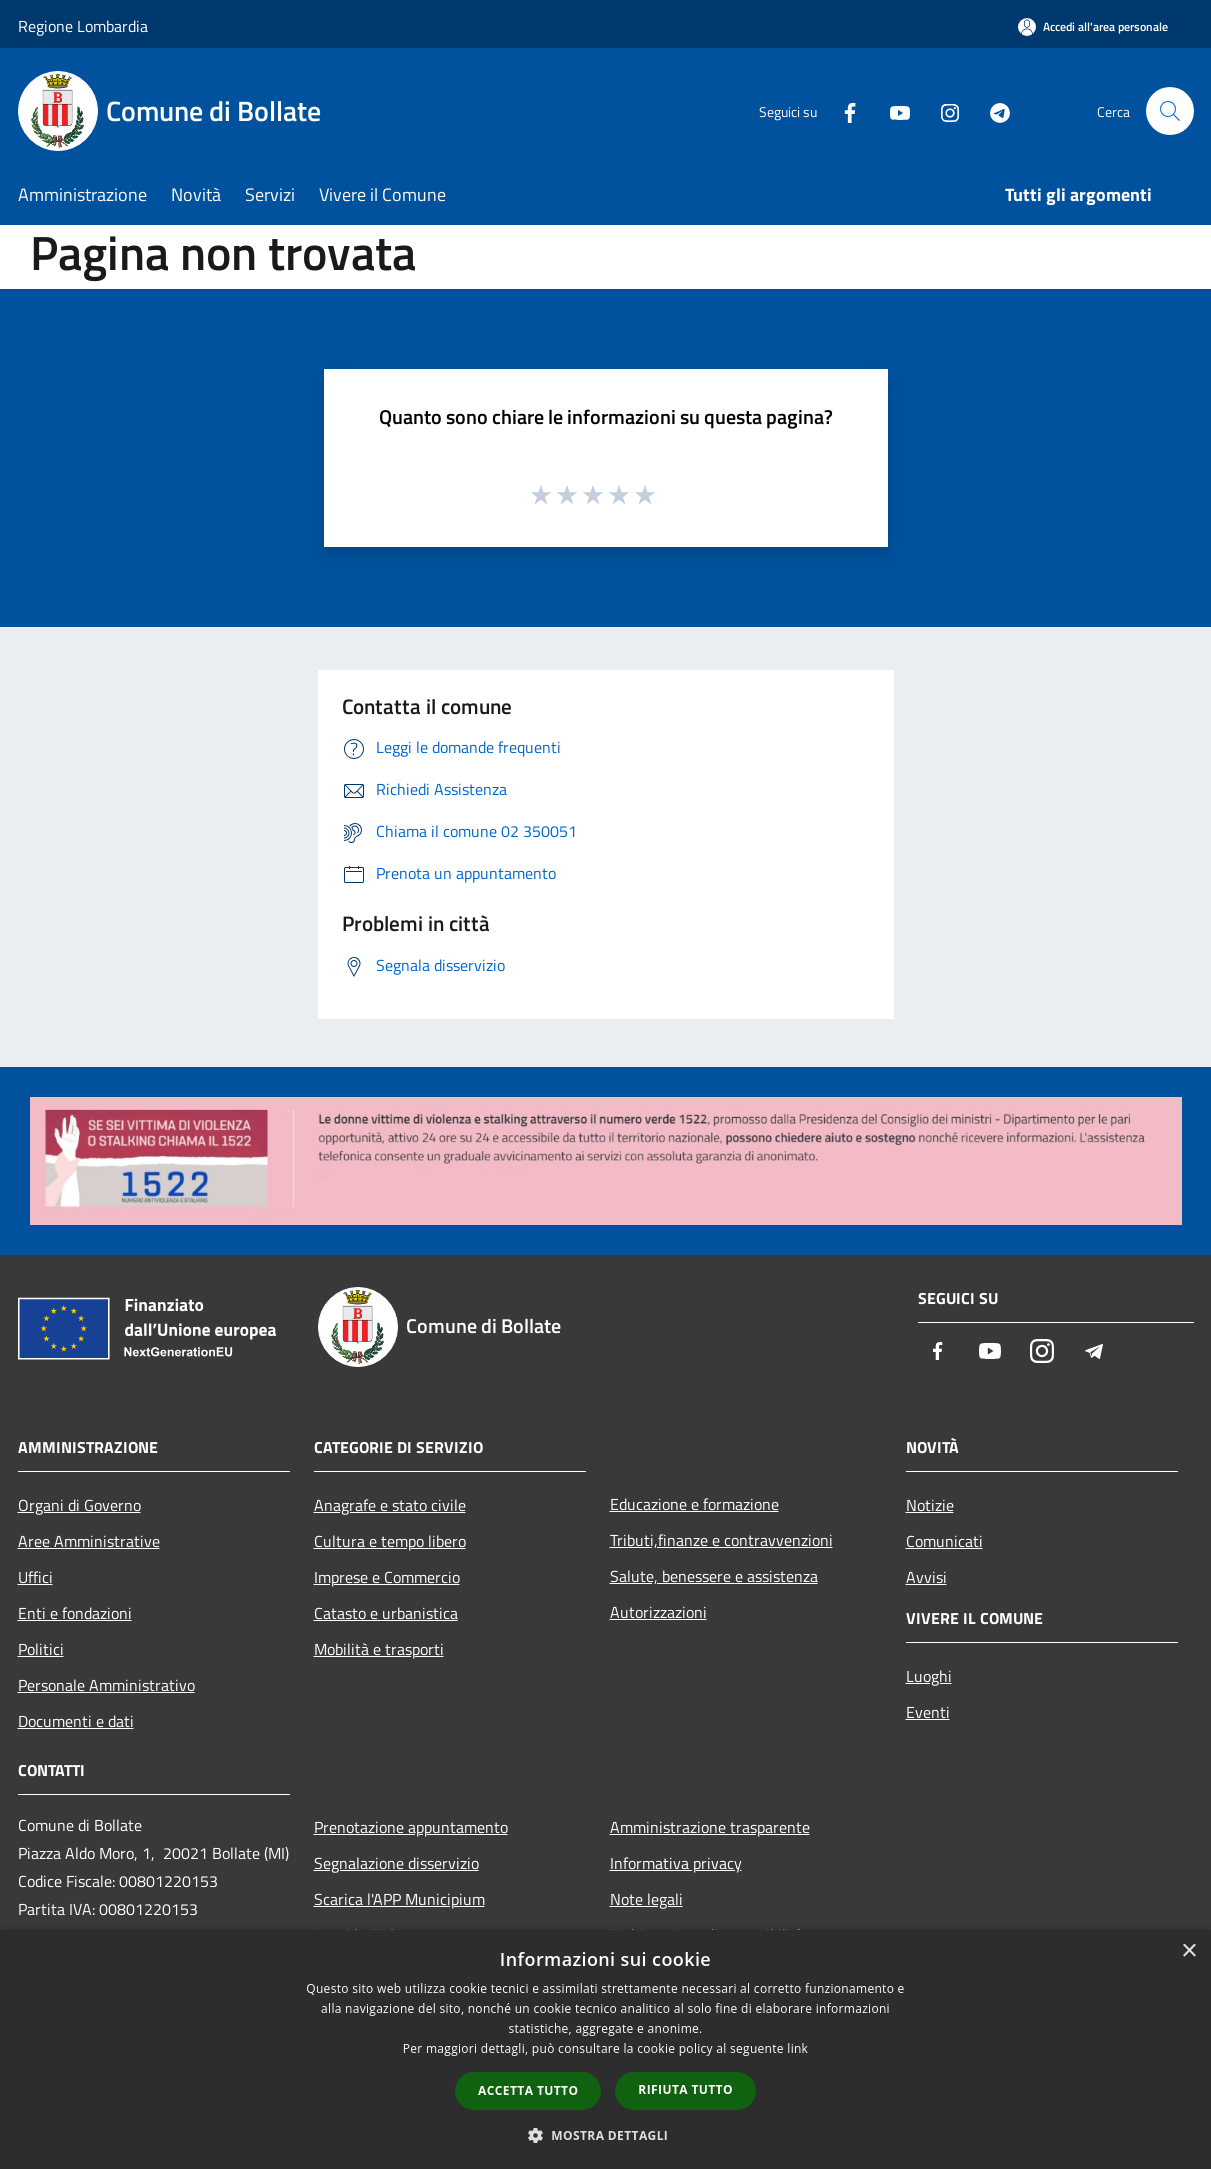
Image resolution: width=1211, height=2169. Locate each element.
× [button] (1188, 1951)
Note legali (646, 1899)
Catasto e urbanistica (386, 1613)
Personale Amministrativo (106, 1685)
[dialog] (605, 2049)
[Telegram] (992, 110)
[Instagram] (942, 110)
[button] (606, 2135)
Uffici (35, 1577)
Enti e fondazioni (75, 1613)
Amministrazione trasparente (710, 1827)
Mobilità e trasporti (379, 1649)
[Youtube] (892, 110)
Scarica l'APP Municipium (399, 1899)
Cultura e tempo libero (390, 1541)
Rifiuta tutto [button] (685, 2089)
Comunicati (944, 1541)
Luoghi (929, 1676)
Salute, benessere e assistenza (714, 1576)
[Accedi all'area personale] (1093, 26)
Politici (41, 1649)
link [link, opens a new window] (797, 2048)
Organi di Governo (79, 1505)
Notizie (930, 1505)
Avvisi (926, 1577)
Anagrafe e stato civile (390, 1505)
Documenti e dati (76, 1721)
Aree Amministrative (89, 1541)
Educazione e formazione (694, 1504)
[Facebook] (842, 110)
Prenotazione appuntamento (411, 1827)
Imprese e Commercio (387, 1577)
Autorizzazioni (658, 1612)
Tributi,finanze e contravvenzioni (721, 1540)
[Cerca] (1170, 111)
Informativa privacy (676, 1863)
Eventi (928, 1712)
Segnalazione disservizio (396, 1863)
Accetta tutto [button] (528, 2090)
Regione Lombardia (83, 26)
